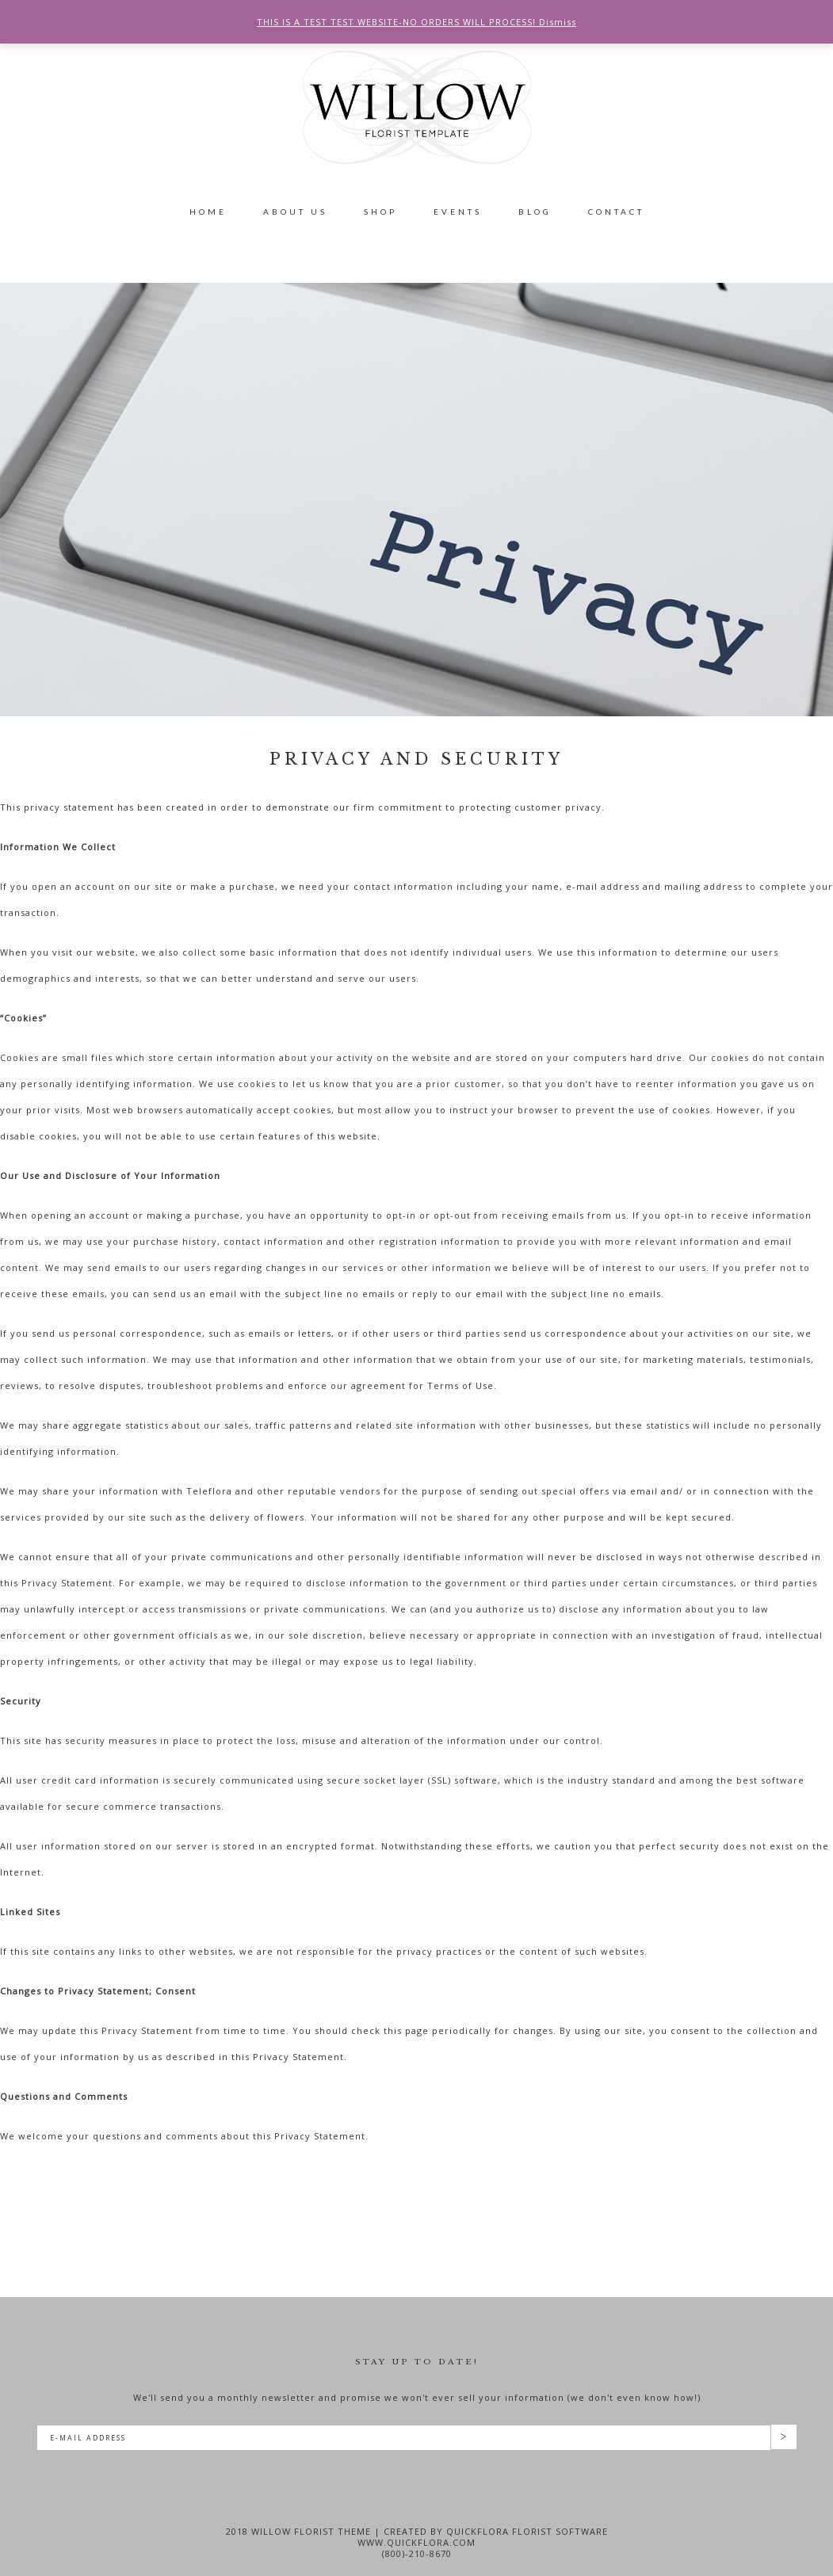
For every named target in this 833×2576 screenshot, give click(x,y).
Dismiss (557, 22)
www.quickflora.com (416, 2542)
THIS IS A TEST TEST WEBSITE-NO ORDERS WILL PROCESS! (398, 22)
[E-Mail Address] (403, 2438)
